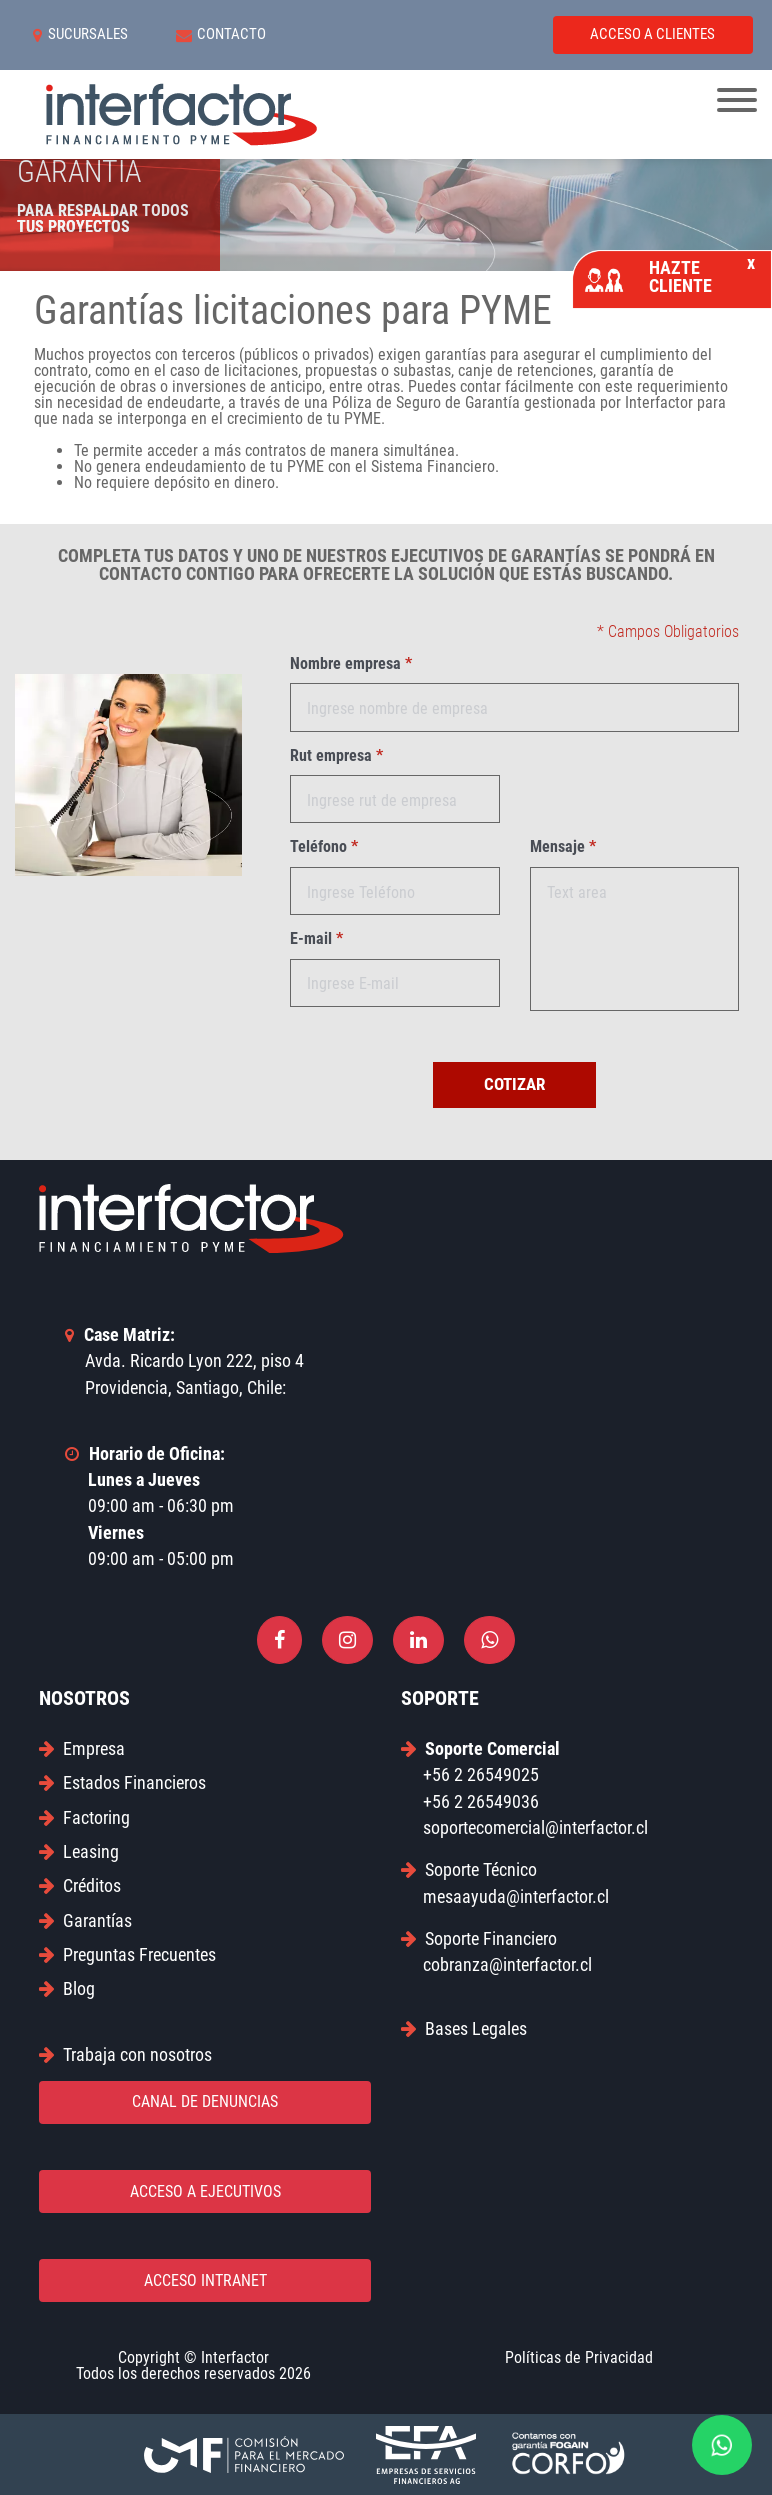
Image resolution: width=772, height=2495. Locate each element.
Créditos (80, 1885)
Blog (67, 1988)
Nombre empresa (351, 664)
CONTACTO (221, 35)
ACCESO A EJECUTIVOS (205, 2191)
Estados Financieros (122, 1782)
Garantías (85, 1920)
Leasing (79, 1851)
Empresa (82, 1748)
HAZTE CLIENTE (670, 276)
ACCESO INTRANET (205, 2280)
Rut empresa (336, 756)
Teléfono (324, 847)
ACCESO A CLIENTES (652, 34)
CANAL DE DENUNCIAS (205, 2101)
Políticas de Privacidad (579, 2357)
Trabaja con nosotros (125, 2054)
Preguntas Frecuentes (127, 1954)
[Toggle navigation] (737, 101)
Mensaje (563, 847)
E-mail (316, 939)
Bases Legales (464, 2028)
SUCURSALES (80, 35)
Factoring (84, 1817)
